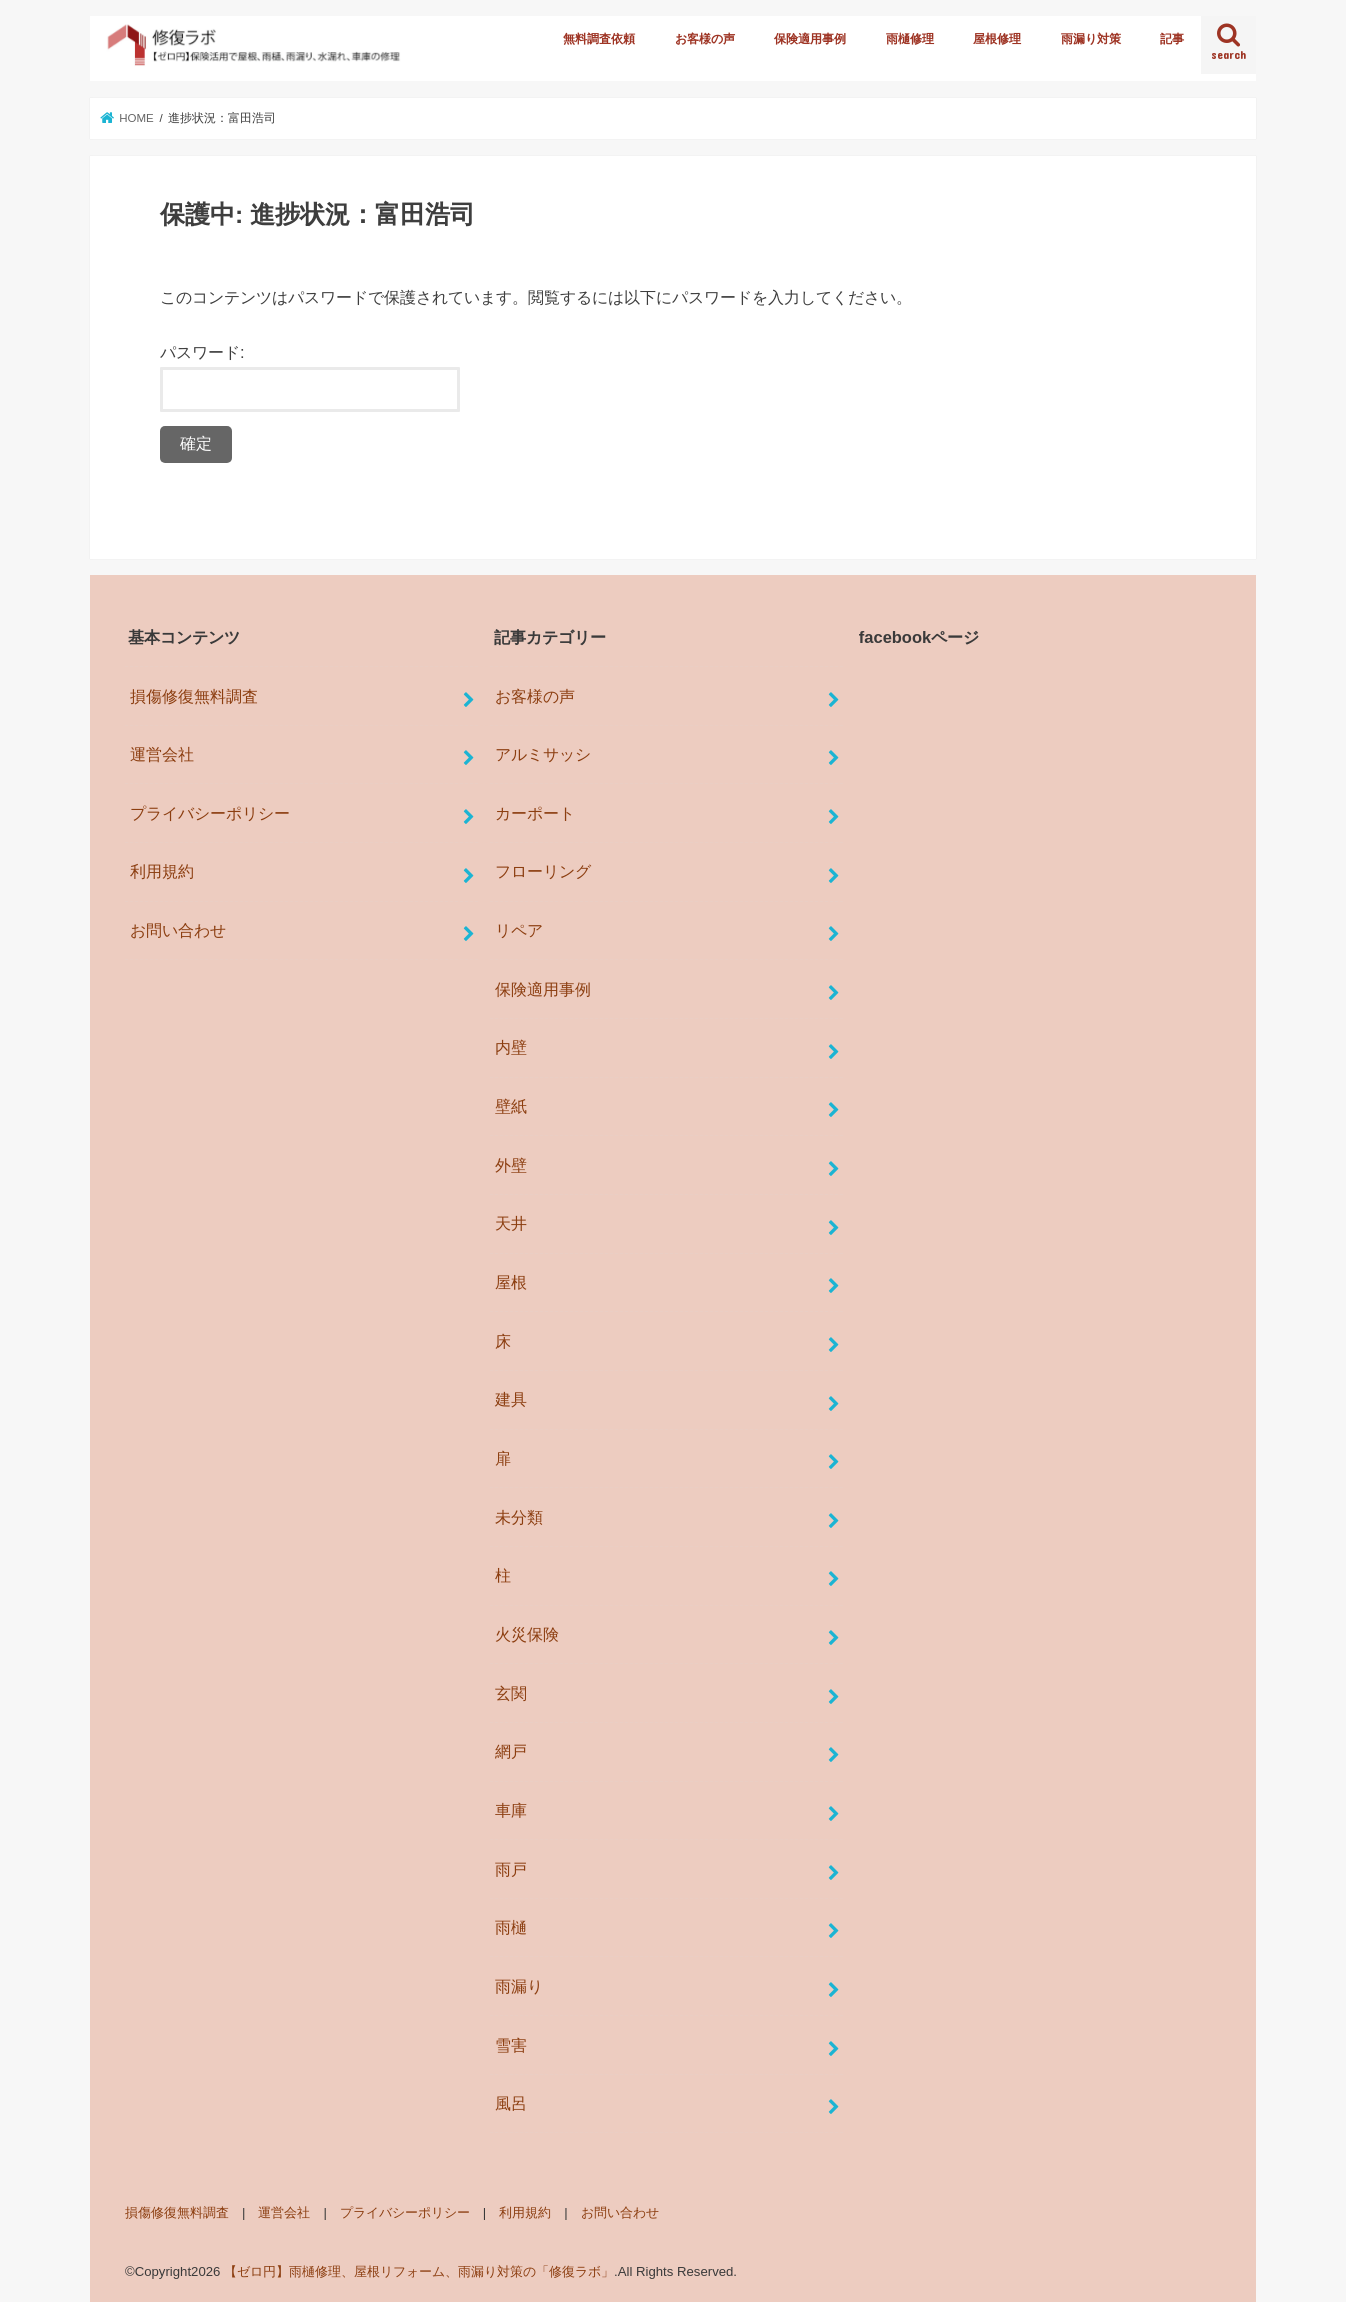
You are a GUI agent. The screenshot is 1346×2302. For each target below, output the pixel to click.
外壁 (511, 1165)
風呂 (511, 2103)
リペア (519, 930)
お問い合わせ (178, 930)
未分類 (519, 1517)
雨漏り (519, 1986)
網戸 (511, 1751)
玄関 (511, 1693)
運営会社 (162, 754)
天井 (511, 1223)
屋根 (511, 1282)
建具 (511, 1399)
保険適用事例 (810, 39)
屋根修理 (997, 39)
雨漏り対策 (1091, 39)
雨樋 (511, 1927)
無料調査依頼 (599, 39)
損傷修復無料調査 (194, 696)
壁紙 (511, 1106)
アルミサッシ (543, 754)
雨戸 (511, 1869)
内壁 (511, 1047)
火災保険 (527, 1634)
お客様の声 (705, 39)
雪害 (511, 2045)
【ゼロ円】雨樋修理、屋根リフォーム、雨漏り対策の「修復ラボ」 (419, 2271)
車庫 (511, 1810)
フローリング (543, 871)
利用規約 (162, 871)
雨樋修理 (910, 39)
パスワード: (310, 377)
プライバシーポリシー (210, 813)
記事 (1172, 39)
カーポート (535, 813)
